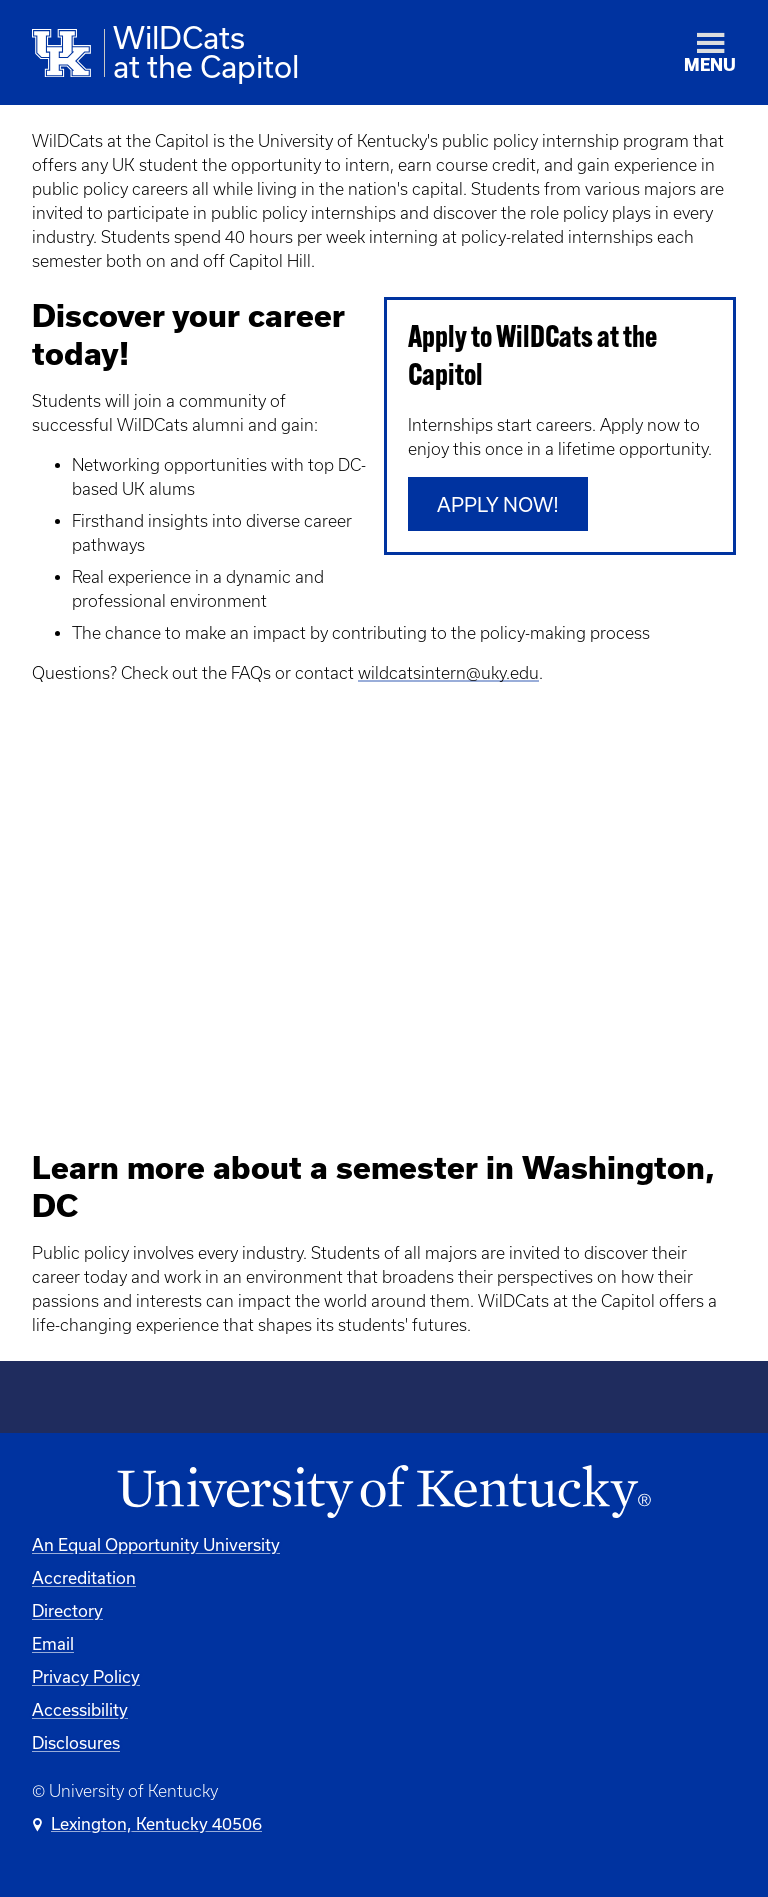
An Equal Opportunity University (156, 1544)
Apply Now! (498, 504)
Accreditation (84, 1577)
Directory (67, 1610)
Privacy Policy (86, 1676)
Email (53, 1643)
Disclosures (76, 1742)
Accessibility (80, 1709)
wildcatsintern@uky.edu (448, 673)
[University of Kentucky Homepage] (384, 1492)
